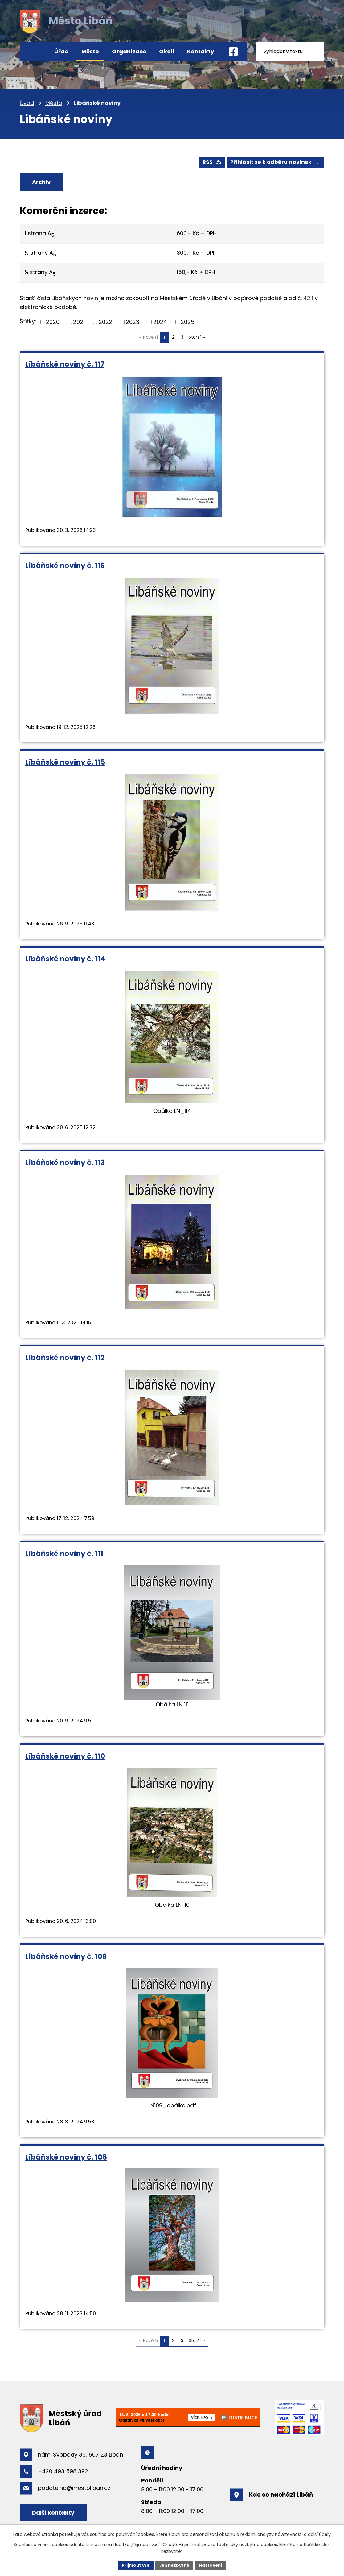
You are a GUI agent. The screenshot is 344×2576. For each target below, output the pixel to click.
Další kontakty (56, 2513)
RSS (208, 161)
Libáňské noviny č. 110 (65, 1757)
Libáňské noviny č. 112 (65, 1359)
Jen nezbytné (174, 2565)
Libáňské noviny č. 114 (65, 959)
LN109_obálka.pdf (172, 2106)
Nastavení (212, 2565)
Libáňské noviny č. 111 (64, 1554)
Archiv (44, 182)
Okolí (166, 51)
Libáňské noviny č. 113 (65, 1164)
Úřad (61, 51)
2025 (188, 323)
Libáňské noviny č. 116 (65, 566)
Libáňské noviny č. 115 (65, 763)
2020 (52, 323)
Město (90, 51)
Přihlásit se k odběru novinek (274, 161)
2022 (105, 323)
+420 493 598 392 (63, 2472)
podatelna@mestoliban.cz (74, 2489)
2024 (160, 323)
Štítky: (28, 322)
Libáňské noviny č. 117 (64, 365)
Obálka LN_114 (172, 1112)
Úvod (34, 51)
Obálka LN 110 (172, 1906)
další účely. (320, 2534)
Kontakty (200, 51)
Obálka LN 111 (172, 1705)
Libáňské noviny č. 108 (66, 2158)
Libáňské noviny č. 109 (66, 1957)
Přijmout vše (133, 2565)
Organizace (129, 51)
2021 (79, 323)
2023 (132, 323)
